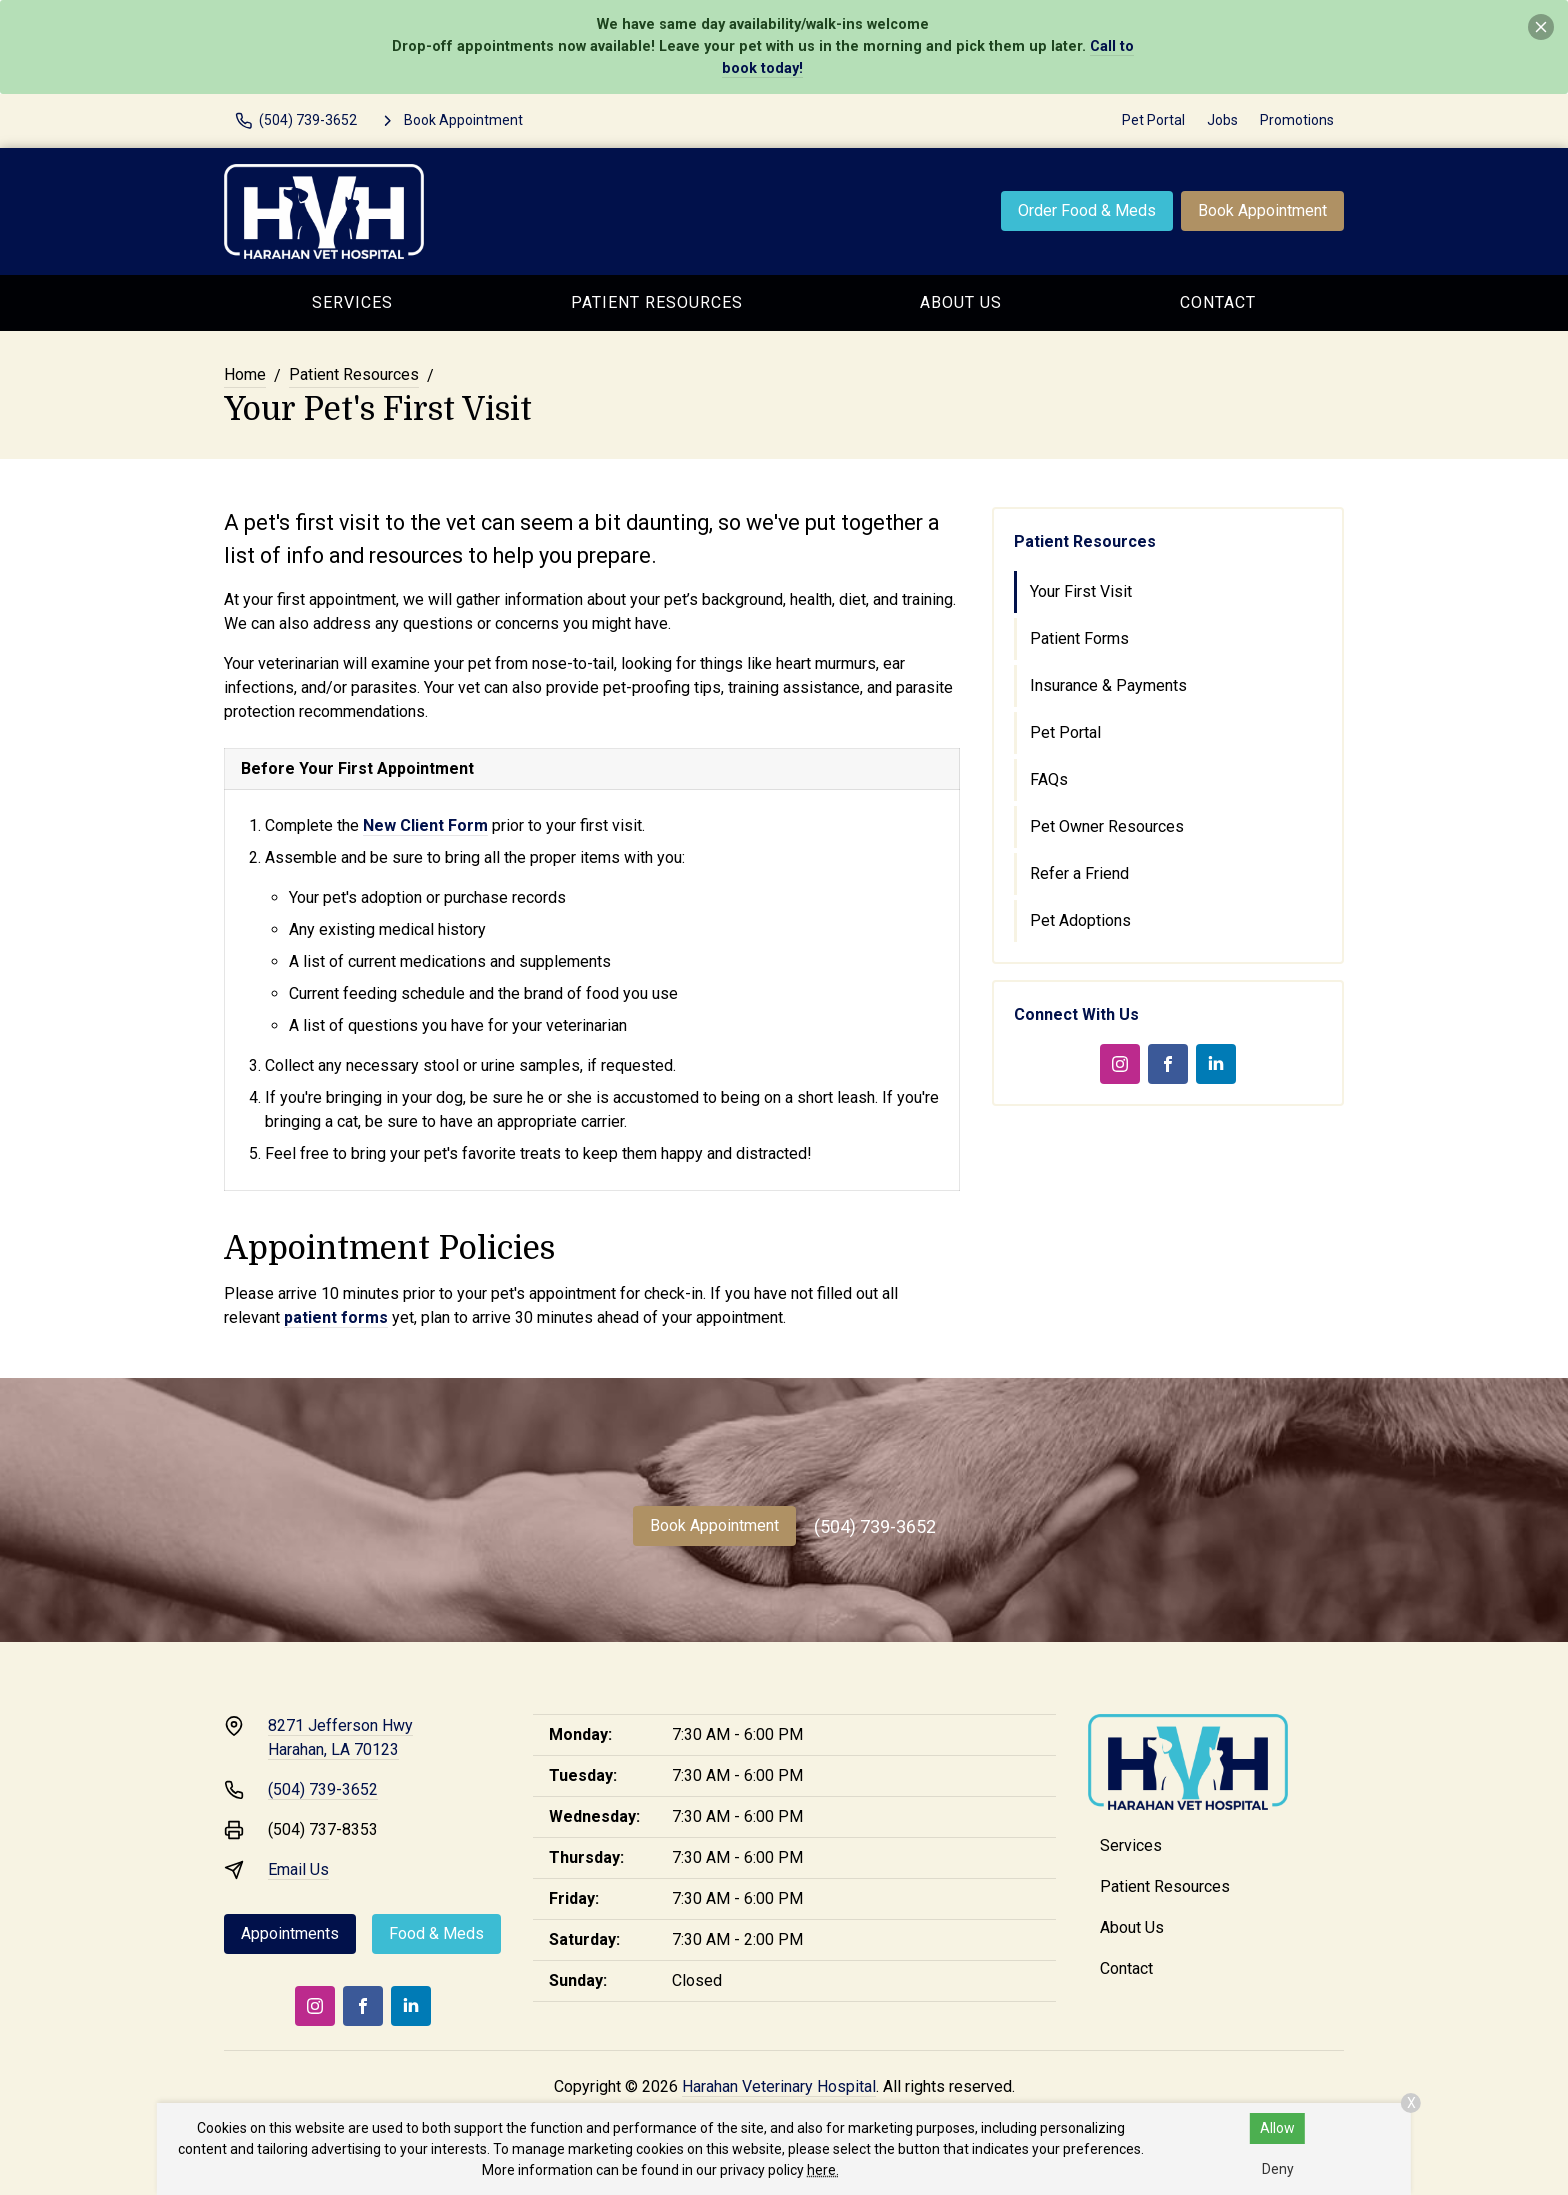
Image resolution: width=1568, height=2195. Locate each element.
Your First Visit (1081, 591)
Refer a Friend (1079, 873)
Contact (1218, 302)
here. (823, 2170)
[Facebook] (1168, 1064)
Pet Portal (1153, 120)
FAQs (1049, 779)
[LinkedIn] (1216, 1064)
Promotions (1297, 120)
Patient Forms (1079, 638)
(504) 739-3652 (875, 1526)
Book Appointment (1262, 210)
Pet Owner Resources (1107, 826)
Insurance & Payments (1108, 685)
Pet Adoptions (1080, 920)
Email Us (298, 1869)
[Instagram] (1120, 1064)
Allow (1277, 2128)
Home (245, 374)
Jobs (1222, 120)
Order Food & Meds (1087, 210)
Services (352, 302)
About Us (961, 302)
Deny (1278, 2169)
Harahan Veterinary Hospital (779, 2086)
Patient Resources (657, 302)
